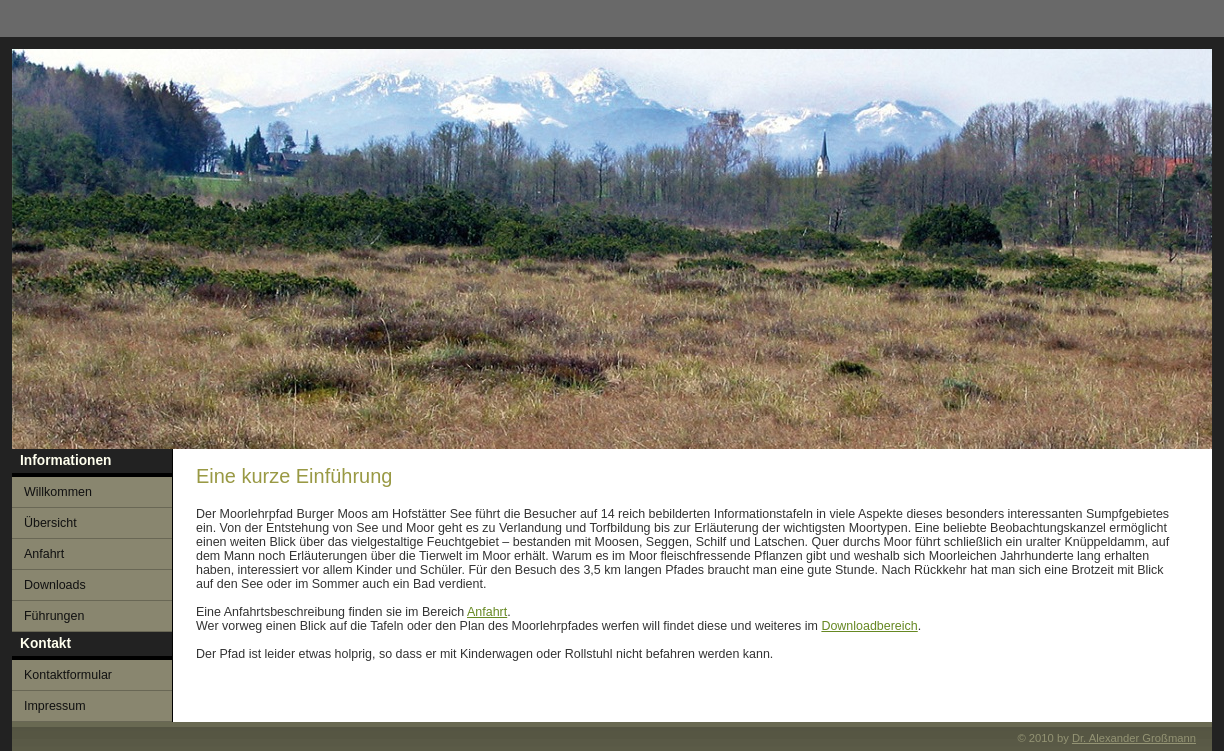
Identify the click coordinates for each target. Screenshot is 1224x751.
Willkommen (58, 492)
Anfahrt (487, 612)
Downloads (55, 585)
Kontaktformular (68, 675)
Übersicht (50, 523)
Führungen (54, 616)
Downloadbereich (869, 626)
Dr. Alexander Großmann (1134, 738)
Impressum (55, 706)
